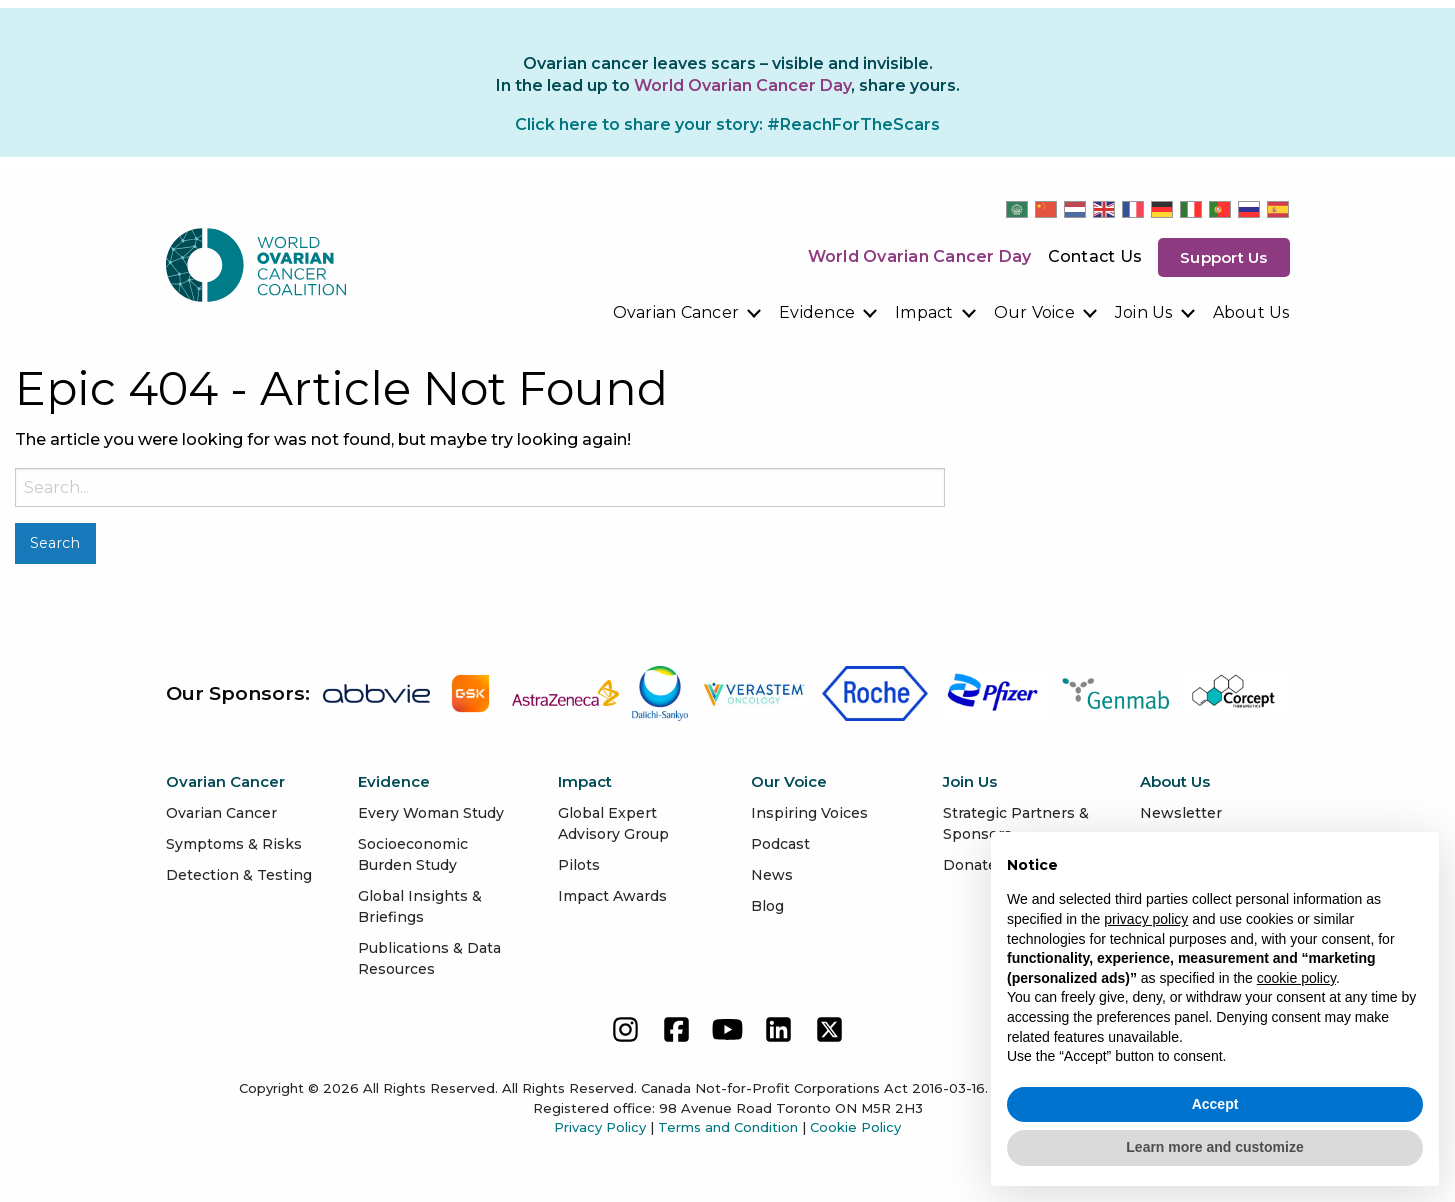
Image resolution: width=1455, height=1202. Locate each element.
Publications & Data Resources (429, 958)
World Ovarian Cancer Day (920, 256)
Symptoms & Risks (234, 844)
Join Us (1144, 312)
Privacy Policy (600, 1127)
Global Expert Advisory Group (613, 823)
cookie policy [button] (1296, 978)
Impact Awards (612, 896)
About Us (1251, 312)
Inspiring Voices (809, 813)
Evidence (817, 312)
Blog (767, 906)
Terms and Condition (728, 1127)
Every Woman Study (431, 813)
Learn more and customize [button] (1214, 1147)
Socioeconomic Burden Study (413, 854)
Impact (924, 312)
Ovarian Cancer (676, 312)
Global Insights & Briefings (420, 906)
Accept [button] (1215, 1104)
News (772, 875)
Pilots (579, 865)
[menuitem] (688, 313)
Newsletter (1181, 813)
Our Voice (1034, 312)
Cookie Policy (855, 1127)
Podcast (780, 844)
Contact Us (1095, 256)
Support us (1224, 257)
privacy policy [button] (1146, 919)
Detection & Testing (239, 875)
